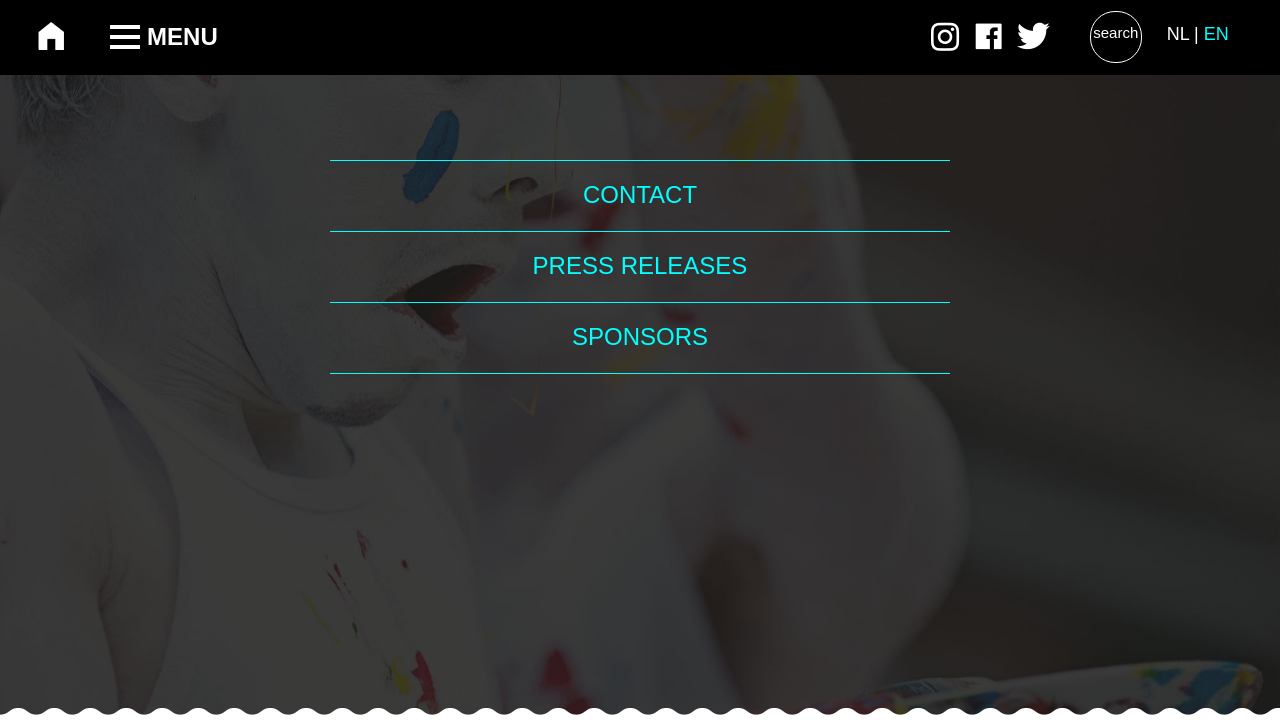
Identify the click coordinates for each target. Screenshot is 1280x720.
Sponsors (640, 336)
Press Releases (640, 265)
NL (1178, 34)
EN (1216, 34)
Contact (640, 194)
